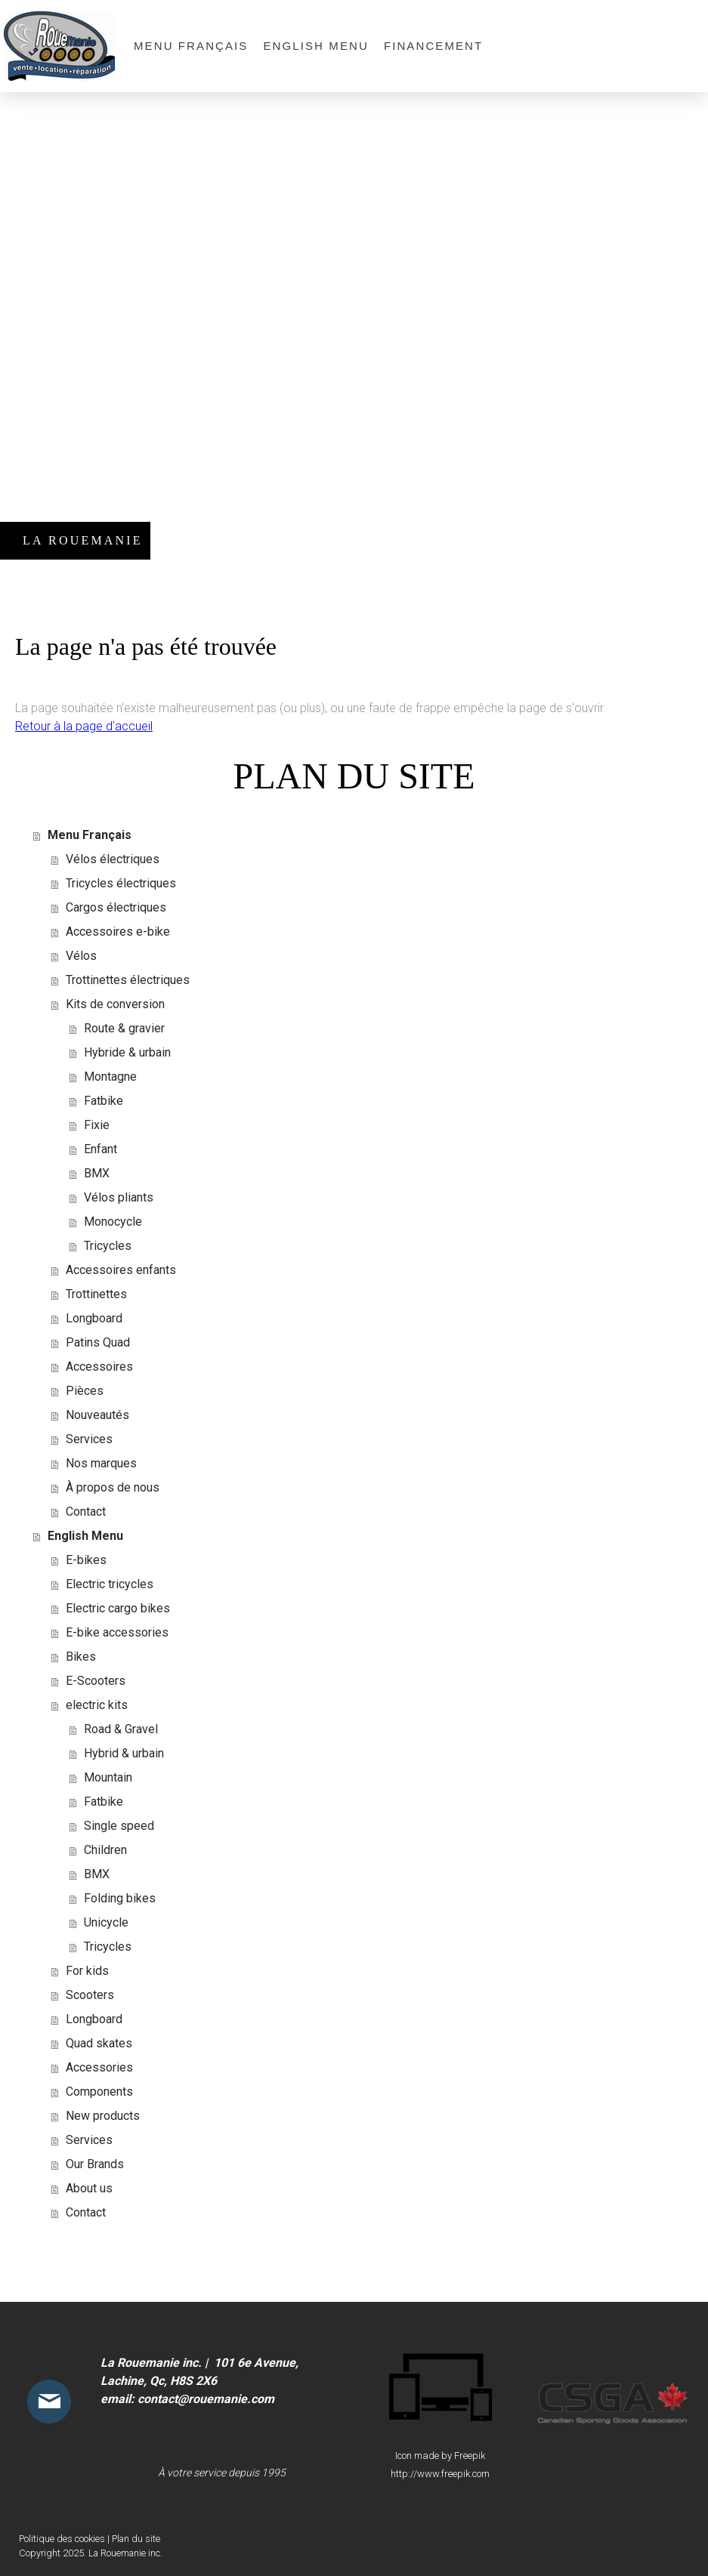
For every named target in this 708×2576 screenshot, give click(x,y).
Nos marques (101, 1463)
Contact (86, 1511)
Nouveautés (97, 1415)
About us (89, 2188)
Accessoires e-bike (118, 931)
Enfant (100, 1149)
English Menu (315, 45)
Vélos (81, 956)
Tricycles (107, 1246)
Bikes (81, 1656)
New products (103, 2116)
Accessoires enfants (121, 1270)
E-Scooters (95, 1681)
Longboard (94, 1318)
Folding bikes (120, 1898)
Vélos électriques (112, 859)
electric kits (97, 1705)
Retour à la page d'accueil (84, 726)
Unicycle (106, 1922)
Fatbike (103, 1101)
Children (105, 1850)
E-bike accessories (117, 1632)
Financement (433, 45)
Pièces (85, 1391)
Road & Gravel (121, 1729)
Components (99, 2091)
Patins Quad (98, 1342)
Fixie (97, 1125)
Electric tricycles (109, 1584)
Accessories (99, 2067)
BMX (97, 1173)
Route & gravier (124, 1028)
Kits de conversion (115, 1004)
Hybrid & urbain (124, 1753)
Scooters (90, 1995)
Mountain (108, 1777)
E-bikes (86, 1560)
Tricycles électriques (121, 883)
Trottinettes (96, 1294)
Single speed (119, 1826)
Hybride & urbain (127, 1052)
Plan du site (136, 2538)
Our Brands (95, 2164)
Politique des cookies (62, 2538)
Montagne (110, 1076)
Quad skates (99, 2043)
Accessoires (99, 1366)
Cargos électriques (116, 907)
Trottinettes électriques (128, 980)
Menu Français (191, 45)
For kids (87, 1971)
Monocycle (113, 1221)
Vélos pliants (118, 1197)
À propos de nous (112, 1487)
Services (89, 1439)
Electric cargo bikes (118, 1608)
